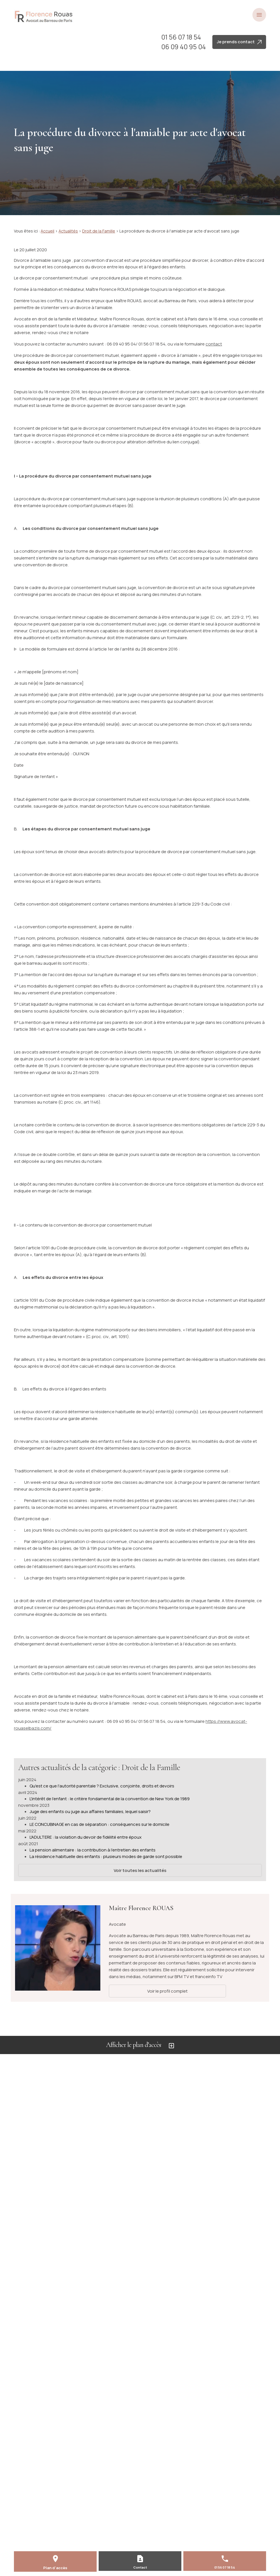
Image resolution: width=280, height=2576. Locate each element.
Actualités (68, 231)
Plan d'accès (55, 2567)
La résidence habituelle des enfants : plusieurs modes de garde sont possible (106, 1856)
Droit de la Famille (98, 231)
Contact (140, 2567)
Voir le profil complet (167, 1991)
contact (214, 344)
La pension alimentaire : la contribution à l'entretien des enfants (92, 1850)
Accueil (47, 231)
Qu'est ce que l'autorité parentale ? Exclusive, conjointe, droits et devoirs (102, 1786)
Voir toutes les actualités (140, 1870)
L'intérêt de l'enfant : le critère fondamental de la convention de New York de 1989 (110, 1799)
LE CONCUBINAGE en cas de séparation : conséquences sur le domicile (99, 1824)
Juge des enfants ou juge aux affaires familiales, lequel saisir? (90, 1811)
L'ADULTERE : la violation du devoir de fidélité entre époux (86, 1837)
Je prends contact (239, 42)
